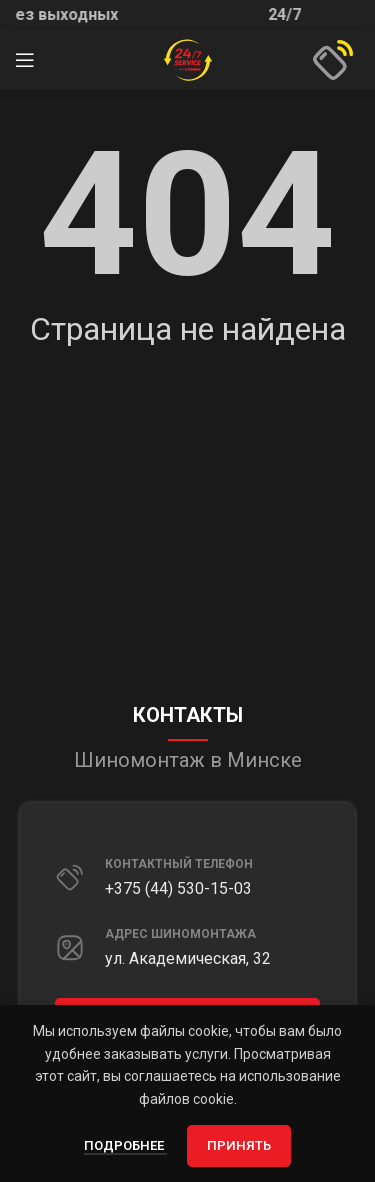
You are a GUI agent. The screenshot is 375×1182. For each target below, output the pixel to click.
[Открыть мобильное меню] (25, 60)
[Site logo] (188, 59)
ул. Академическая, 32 (188, 958)
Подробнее (125, 1145)
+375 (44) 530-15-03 (178, 888)
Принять (239, 1145)
